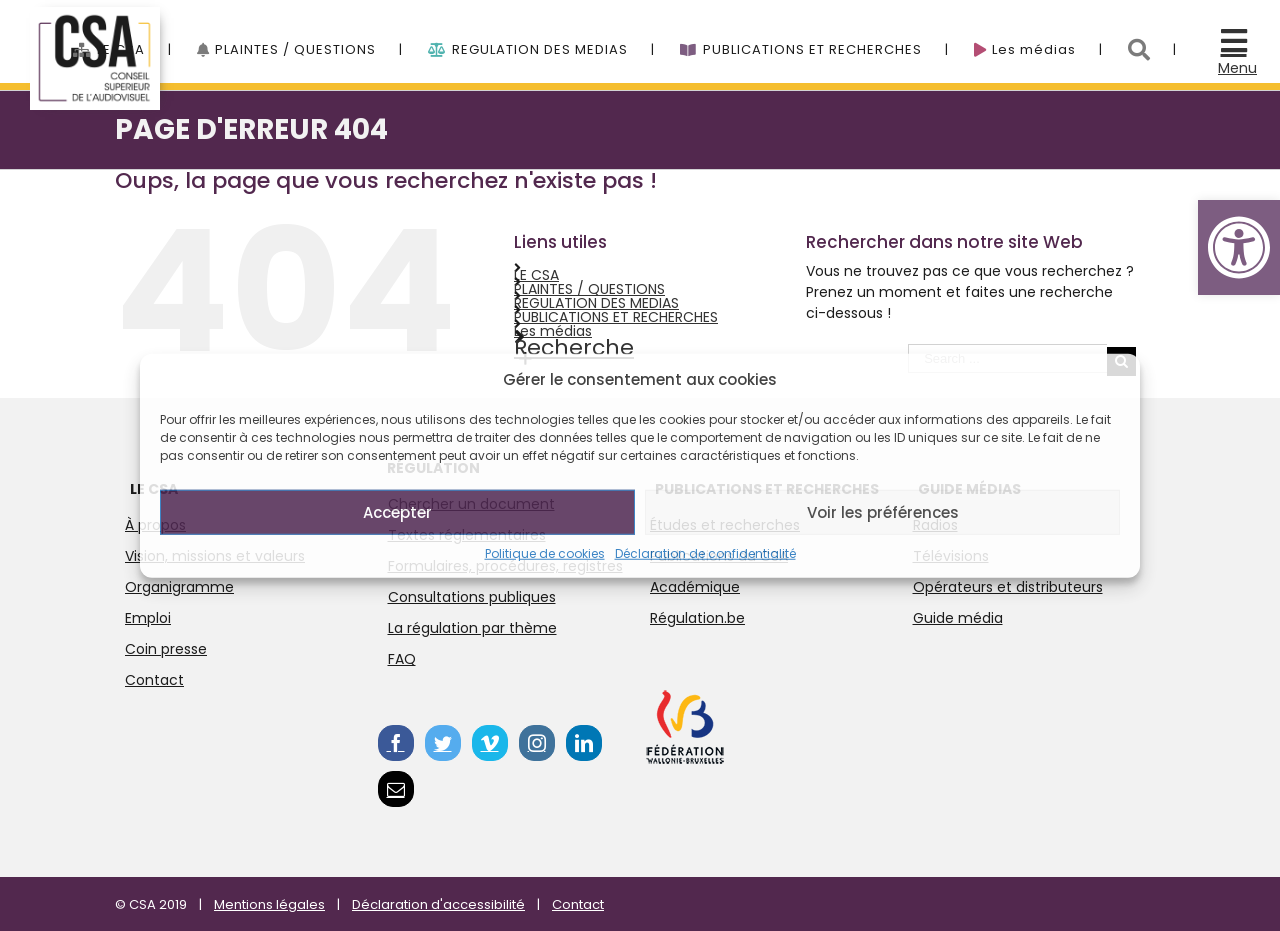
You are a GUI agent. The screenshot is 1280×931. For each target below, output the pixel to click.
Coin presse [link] (166, 649)
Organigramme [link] (179, 587)
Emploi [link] (148, 618)
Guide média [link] (958, 618)
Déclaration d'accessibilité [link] (438, 904)
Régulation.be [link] (697, 618)
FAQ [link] (402, 659)
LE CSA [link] (536, 275)
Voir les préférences (883, 511)
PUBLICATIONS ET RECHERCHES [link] (616, 317)
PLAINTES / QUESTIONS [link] (589, 289)
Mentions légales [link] (269, 904)
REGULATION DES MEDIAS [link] (596, 303)
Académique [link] (695, 587)
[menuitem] (135, 39)
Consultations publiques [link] (472, 597)
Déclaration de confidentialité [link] (705, 553)
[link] (1239, 247)
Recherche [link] (574, 347)
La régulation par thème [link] (472, 628)
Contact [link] (154, 680)
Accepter (397, 511)
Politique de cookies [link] (545, 553)
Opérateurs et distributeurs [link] (1008, 587)
